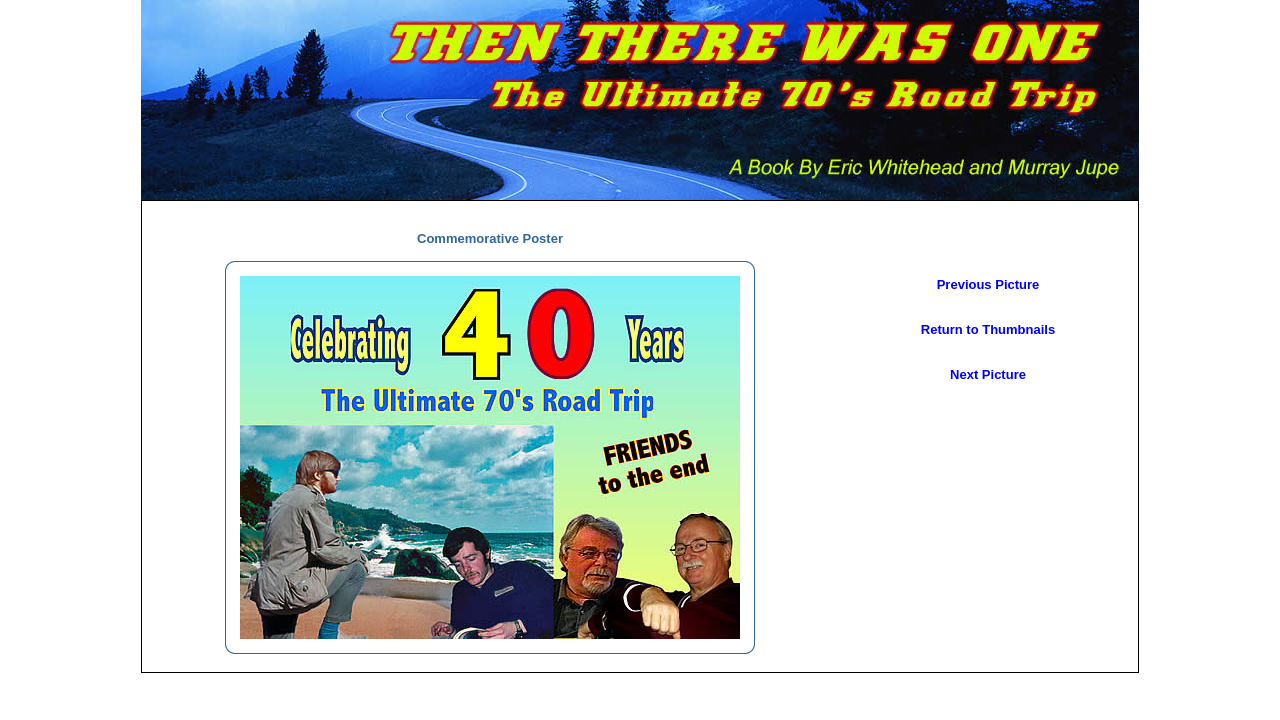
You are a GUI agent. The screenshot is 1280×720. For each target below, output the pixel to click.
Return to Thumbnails (988, 329)
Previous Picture (988, 284)
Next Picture (988, 374)
